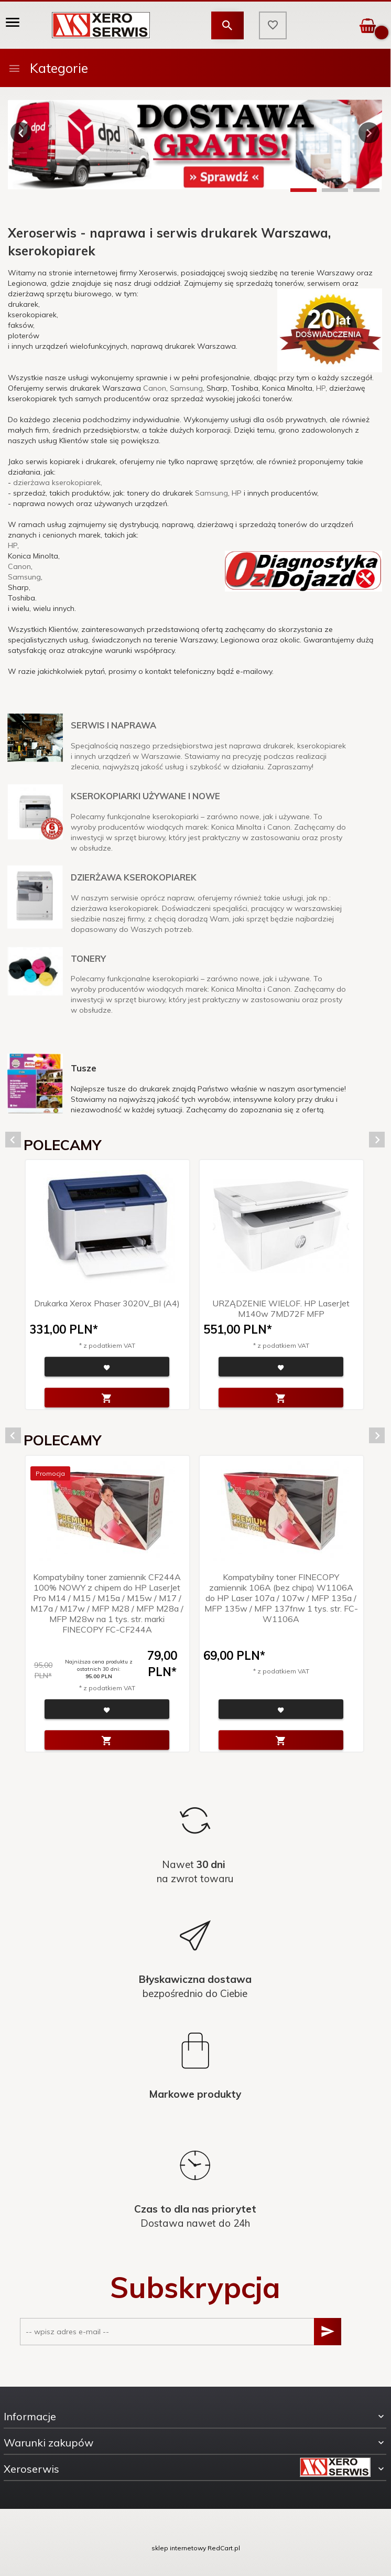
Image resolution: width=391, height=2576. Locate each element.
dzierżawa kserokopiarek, (57, 482)
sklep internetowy (178, 2548)
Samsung (186, 388)
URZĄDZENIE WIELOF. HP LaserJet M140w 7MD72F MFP (281, 1308)
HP (320, 388)
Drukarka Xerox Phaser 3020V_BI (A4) (107, 1303)
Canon (154, 388)
